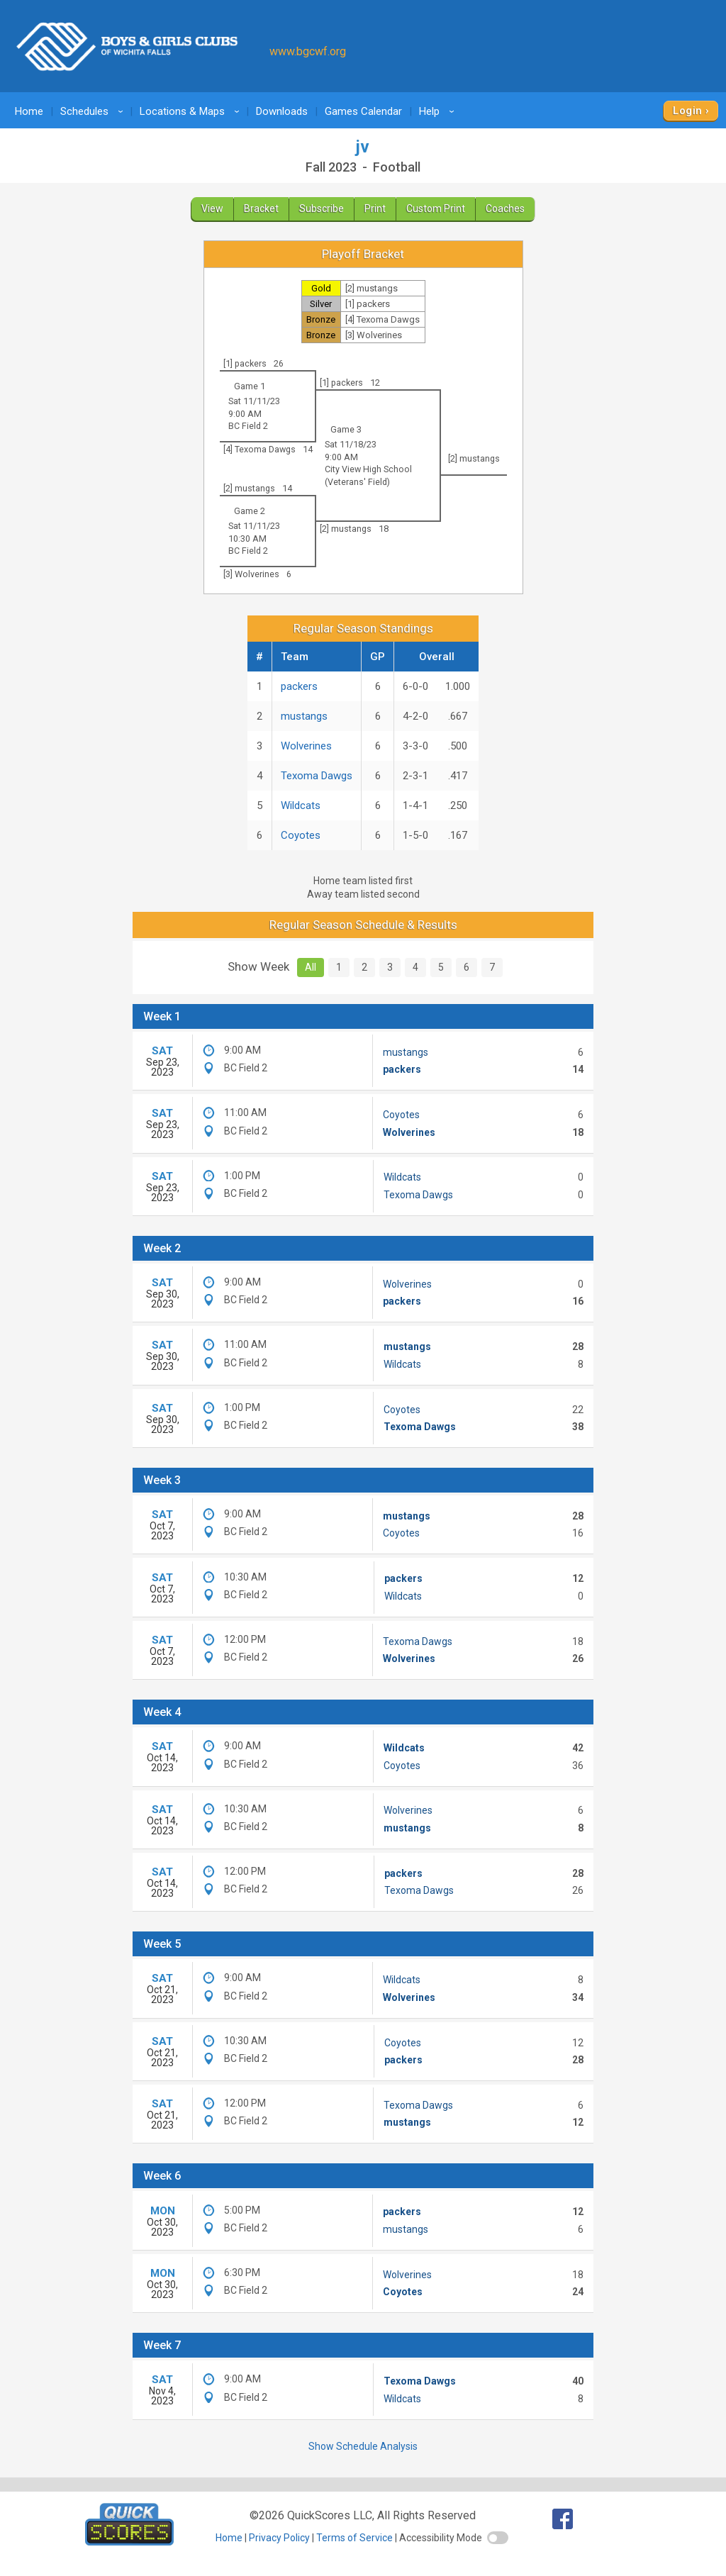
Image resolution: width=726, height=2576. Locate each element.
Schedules (94, 111)
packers (299, 686)
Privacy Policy (279, 2537)
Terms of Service (354, 2537)
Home (29, 111)
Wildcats (300, 805)
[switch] (497, 2537)
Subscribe (321, 208)
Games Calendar (363, 111)
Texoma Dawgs (316, 775)
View (212, 208)
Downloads (282, 111)
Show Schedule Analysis (363, 2446)
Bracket (261, 208)
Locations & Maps (192, 111)
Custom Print (435, 208)
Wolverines (306, 746)
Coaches (505, 208)
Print (375, 208)
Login (687, 110)
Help (439, 111)
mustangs (304, 716)
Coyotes (300, 835)
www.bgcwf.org (307, 51)
